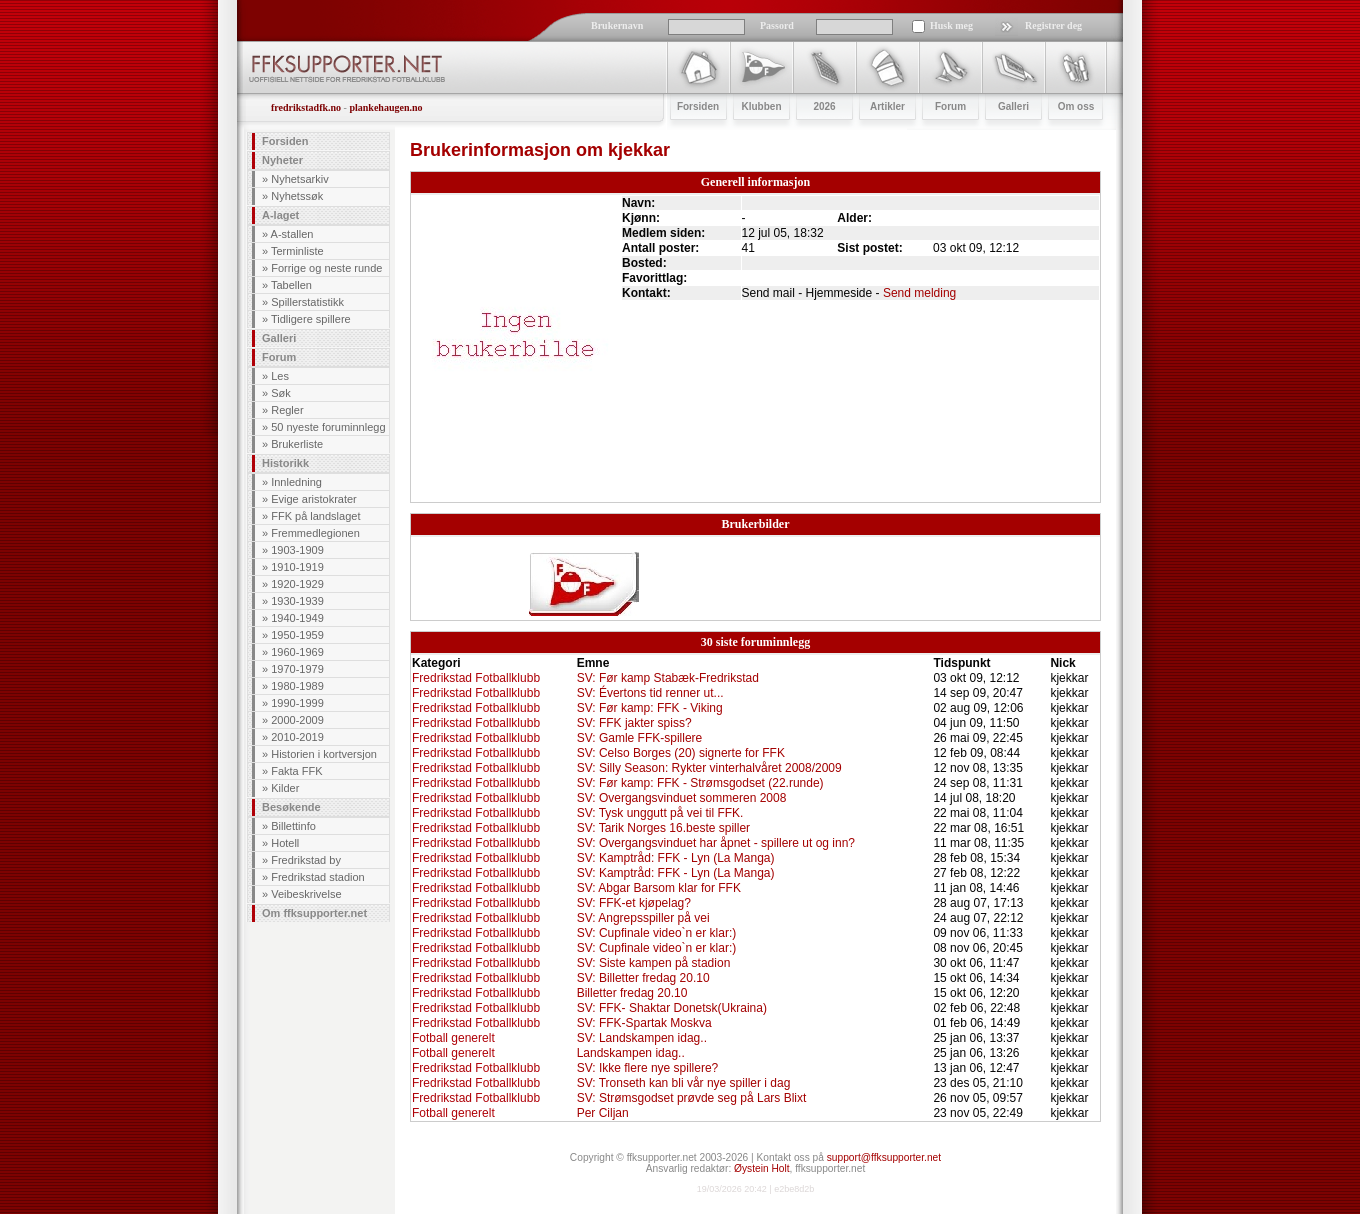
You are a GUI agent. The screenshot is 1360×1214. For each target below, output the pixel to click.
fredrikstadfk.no (306, 107)
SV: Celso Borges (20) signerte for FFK (681, 753)
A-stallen (292, 234)
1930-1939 (297, 601)
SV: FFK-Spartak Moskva (644, 1023)
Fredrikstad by (306, 860)
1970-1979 (297, 669)
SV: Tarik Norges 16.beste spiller (663, 828)
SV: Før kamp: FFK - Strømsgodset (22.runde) (700, 783)
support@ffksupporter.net (884, 1157)
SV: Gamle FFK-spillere (640, 738)
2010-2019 (297, 737)
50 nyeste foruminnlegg (328, 427)
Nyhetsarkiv (299, 179)
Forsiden (285, 141)
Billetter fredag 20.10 (632, 993)
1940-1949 (297, 618)
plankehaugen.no (385, 107)
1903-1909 (297, 550)
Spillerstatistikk (307, 302)
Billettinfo (293, 826)
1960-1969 (297, 652)
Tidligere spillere (311, 319)
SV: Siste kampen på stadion (654, 963)
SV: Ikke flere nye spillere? (648, 1068)
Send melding (919, 293)
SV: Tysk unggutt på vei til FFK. (660, 813)
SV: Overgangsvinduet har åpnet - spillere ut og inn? (716, 843)
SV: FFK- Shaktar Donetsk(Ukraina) (672, 1008)
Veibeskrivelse (306, 894)
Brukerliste (297, 444)
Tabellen (291, 285)
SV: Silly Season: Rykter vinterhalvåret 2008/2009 (709, 768)
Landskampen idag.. (631, 1053)
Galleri (279, 338)
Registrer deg (1053, 25)
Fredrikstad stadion (318, 877)
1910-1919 (297, 567)
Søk (281, 393)
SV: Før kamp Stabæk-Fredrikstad (668, 678)
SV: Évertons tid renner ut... (650, 693)
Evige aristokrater (314, 499)
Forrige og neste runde (326, 268)
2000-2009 (297, 720)
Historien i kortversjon (324, 754)
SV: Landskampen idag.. (642, 1038)
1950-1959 (297, 635)
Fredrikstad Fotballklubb (476, 678)
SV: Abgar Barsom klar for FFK (659, 888)
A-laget (280, 215)
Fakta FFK (296, 771)
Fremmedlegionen (315, 533)
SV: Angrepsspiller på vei (643, 918)
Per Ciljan (603, 1113)
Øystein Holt (761, 1168)
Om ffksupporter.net (314, 913)
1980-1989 (297, 686)
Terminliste (297, 251)
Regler (287, 410)
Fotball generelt (453, 1038)
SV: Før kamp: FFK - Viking (650, 708)
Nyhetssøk (297, 196)
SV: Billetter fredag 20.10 (643, 978)
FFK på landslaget (315, 516)
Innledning (296, 482)
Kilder (285, 788)
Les (280, 376)
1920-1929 (297, 584)
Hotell (285, 843)
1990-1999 (297, 703)
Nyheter (282, 160)
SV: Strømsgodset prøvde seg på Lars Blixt (692, 1098)
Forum (279, 357)
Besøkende (291, 807)
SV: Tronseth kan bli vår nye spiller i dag (684, 1083)
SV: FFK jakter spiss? (634, 723)
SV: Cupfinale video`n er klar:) (657, 933)
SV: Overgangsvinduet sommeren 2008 (682, 798)
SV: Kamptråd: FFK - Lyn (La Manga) (676, 858)
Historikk (285, 463)
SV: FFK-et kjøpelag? (634, 903)
